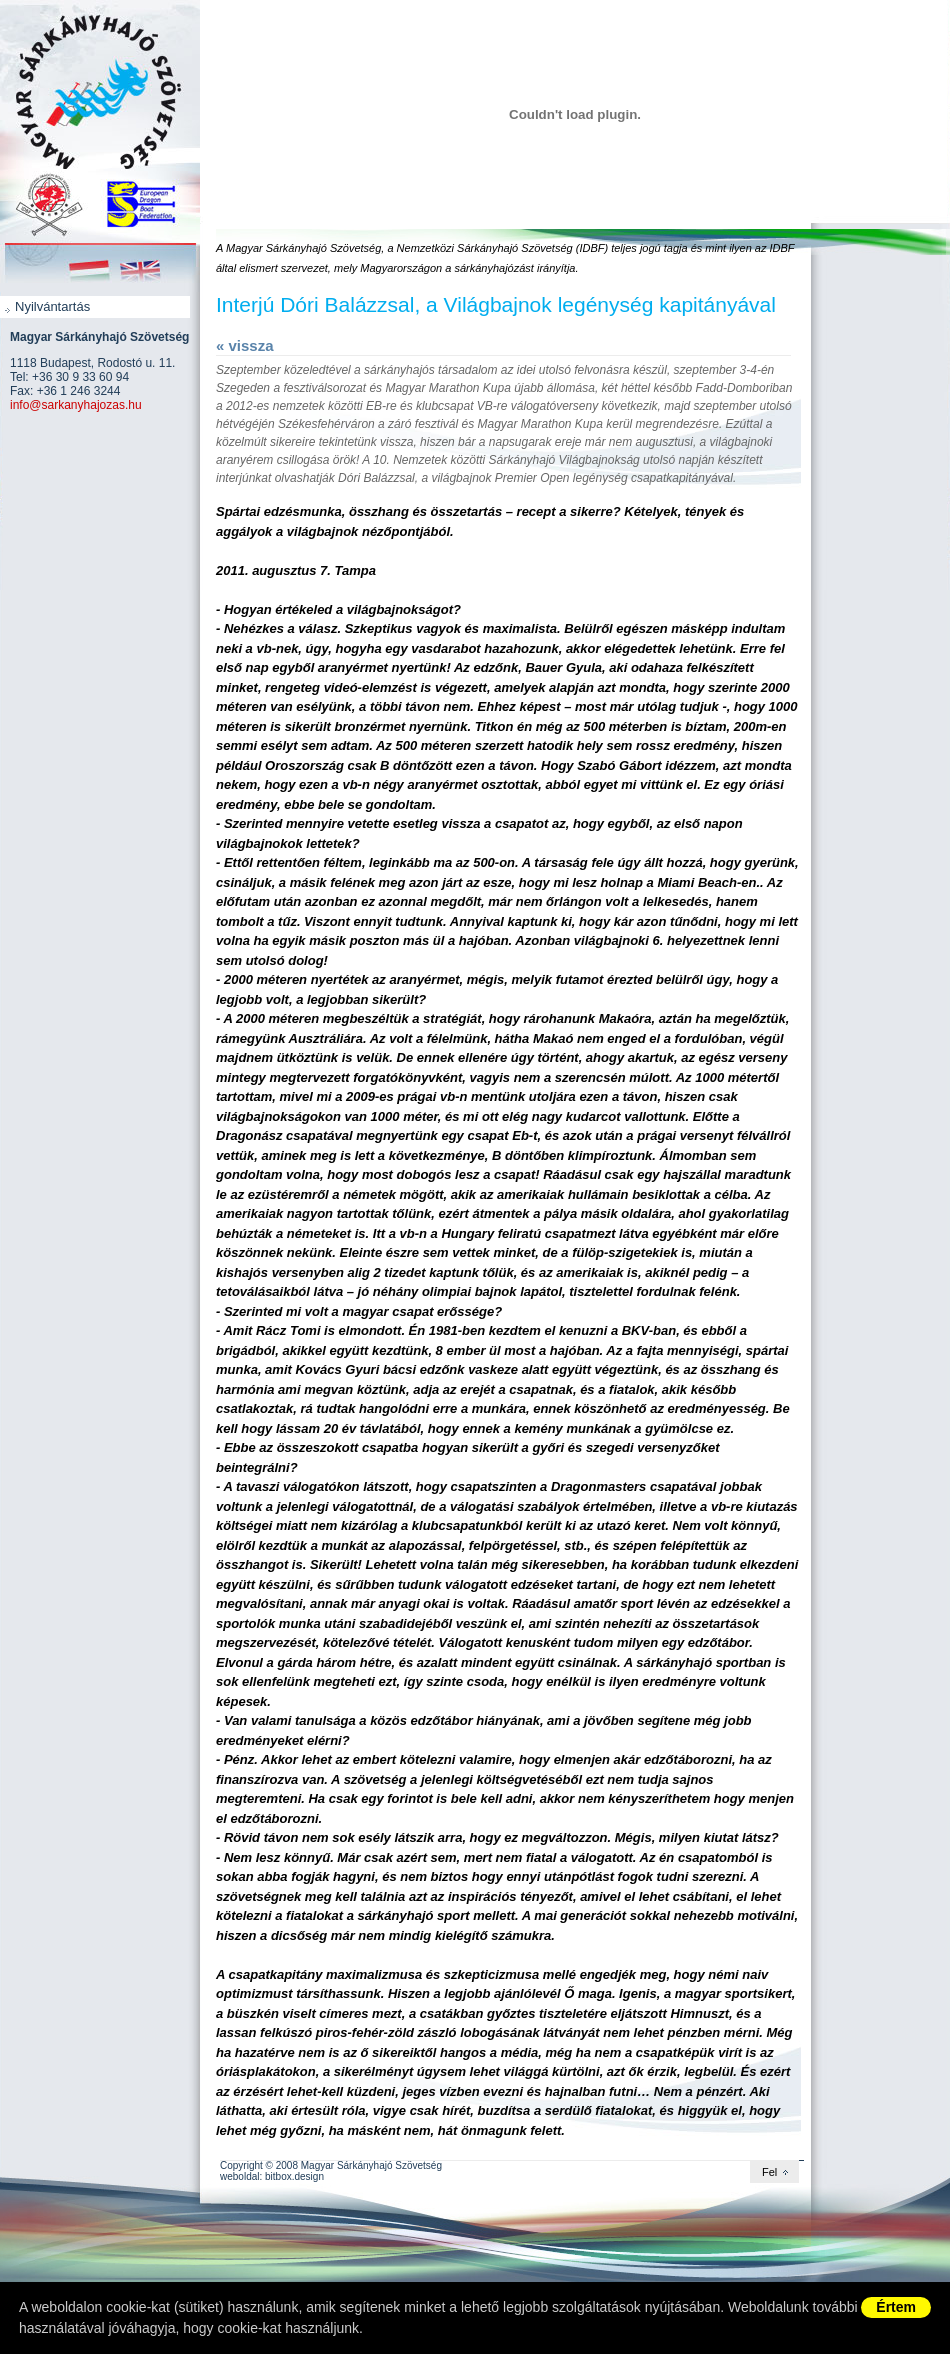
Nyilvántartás (52, 306)
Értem (896, 2307)
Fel (769, 2172)
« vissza (245, 345)
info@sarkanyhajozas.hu (76, 405)
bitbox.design (294, 2176)
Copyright (241, 2165)
